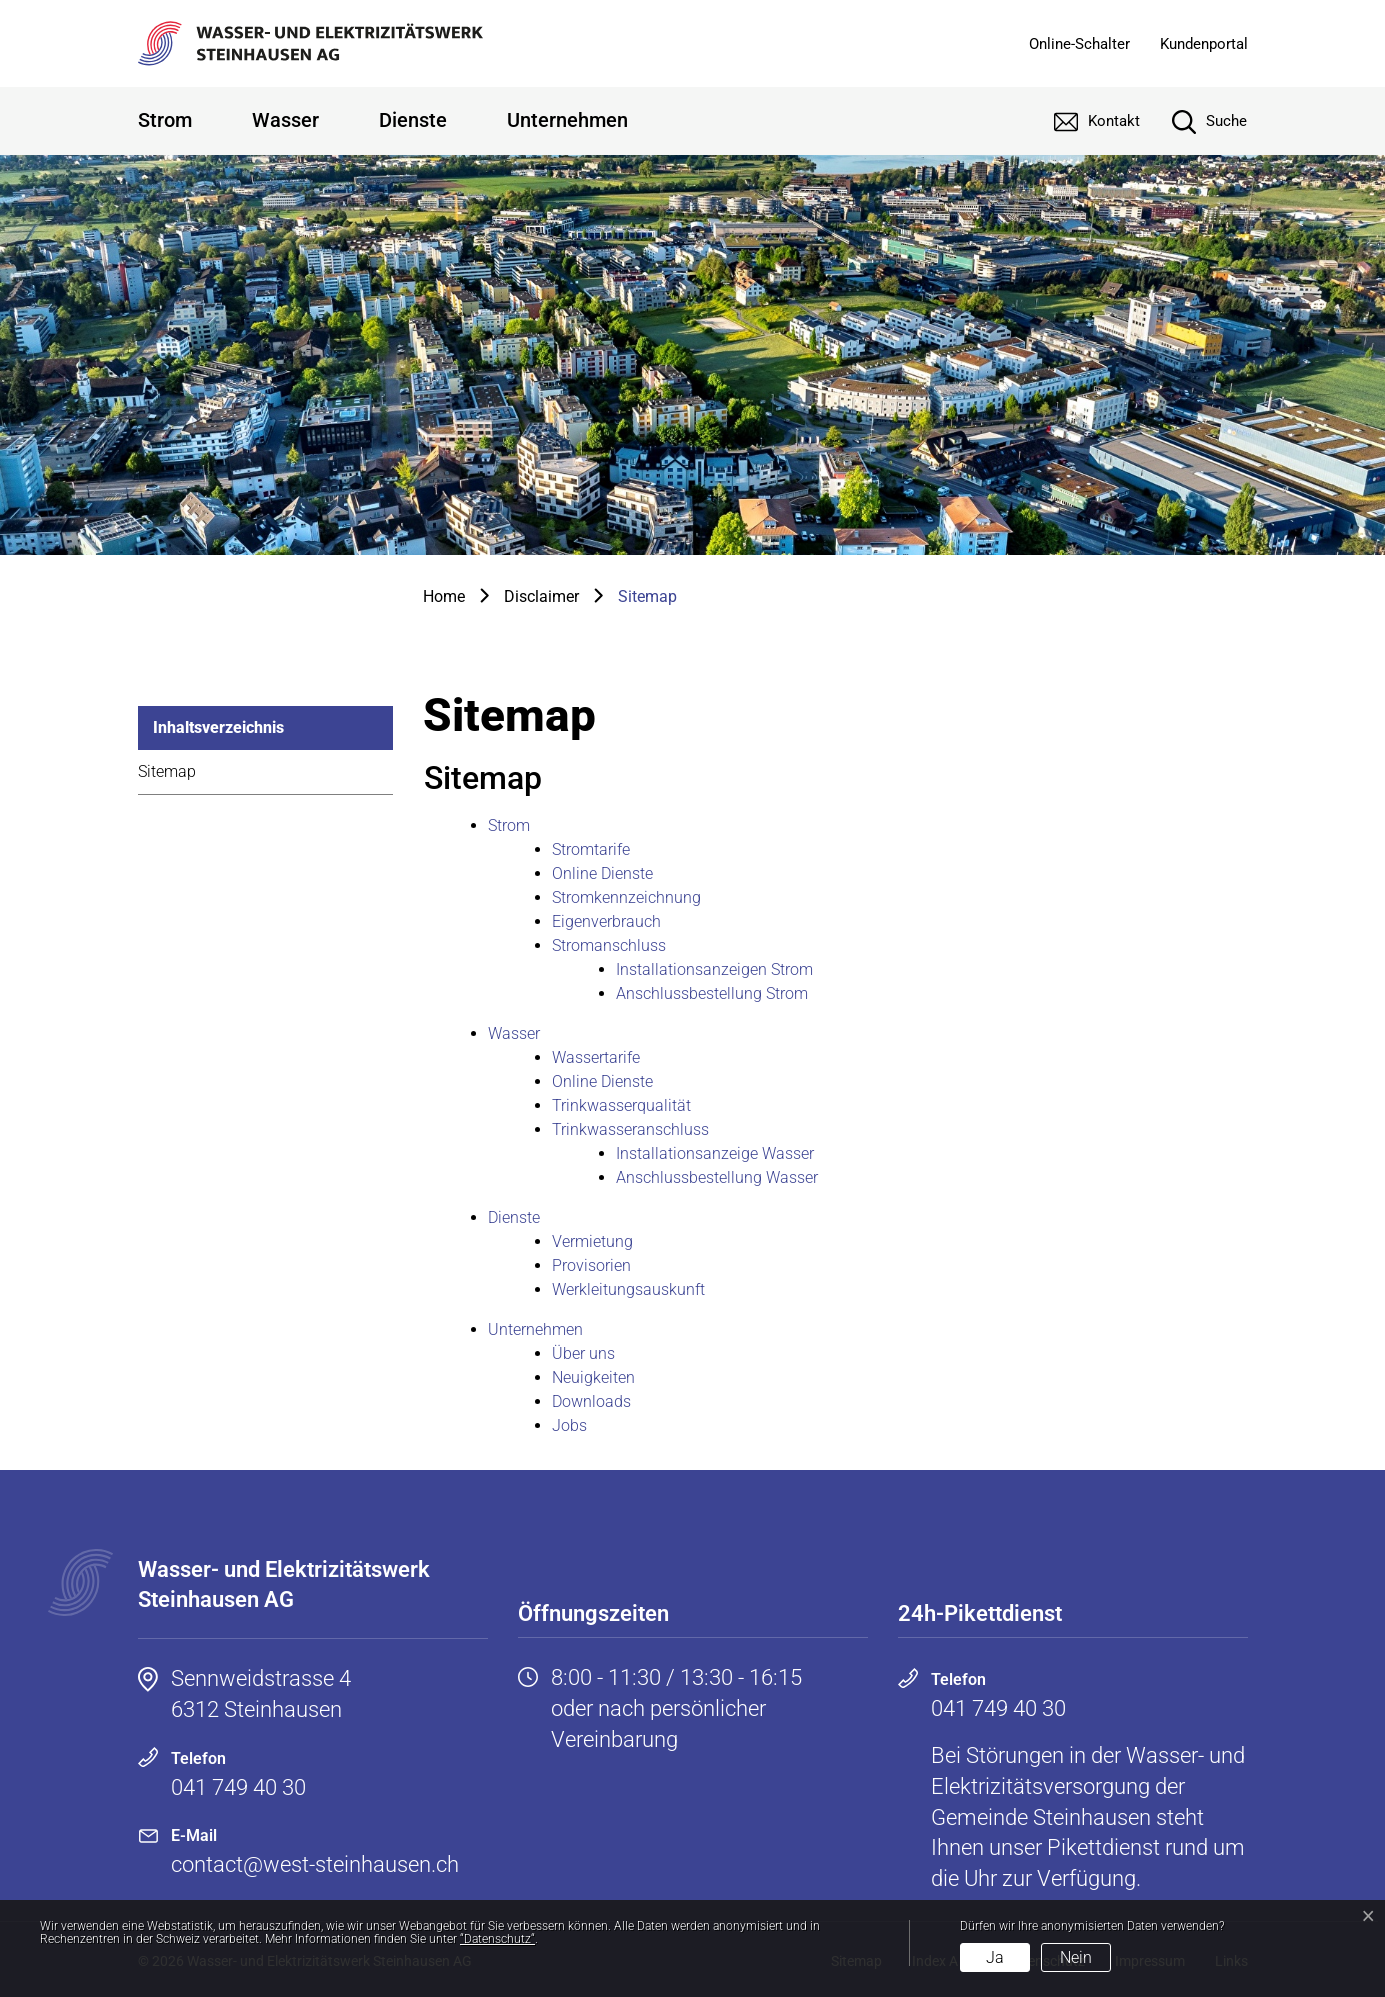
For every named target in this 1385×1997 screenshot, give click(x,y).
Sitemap (167, 771)
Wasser (285, 120)
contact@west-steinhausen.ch (315, 1864)
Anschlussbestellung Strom (712, 993)
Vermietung (592, 1241)
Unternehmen (567, 120)
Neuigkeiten (593, 1377)
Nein (1076, 1957)
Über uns (583, 1353)
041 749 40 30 (238, 1787)
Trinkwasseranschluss (630, 1129)
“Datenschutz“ (497, 1939)
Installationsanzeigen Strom (714, 969)
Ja (995, 1957)
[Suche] (1194, 121)
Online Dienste (602, 873)
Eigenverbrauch (606, 921)
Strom (165, 120)
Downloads (591, 1401)
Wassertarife (596, 1057)
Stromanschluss (609, 945)
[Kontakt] (1082, 121)
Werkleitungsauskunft (628, 1289)
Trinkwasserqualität (621, 1105)
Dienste (413, 120)
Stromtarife (591, 849)
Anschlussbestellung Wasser (717, 1177)
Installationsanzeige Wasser (715, 1153)
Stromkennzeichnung (626, 897)
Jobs (569, 1425)
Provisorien (591, 1265)
